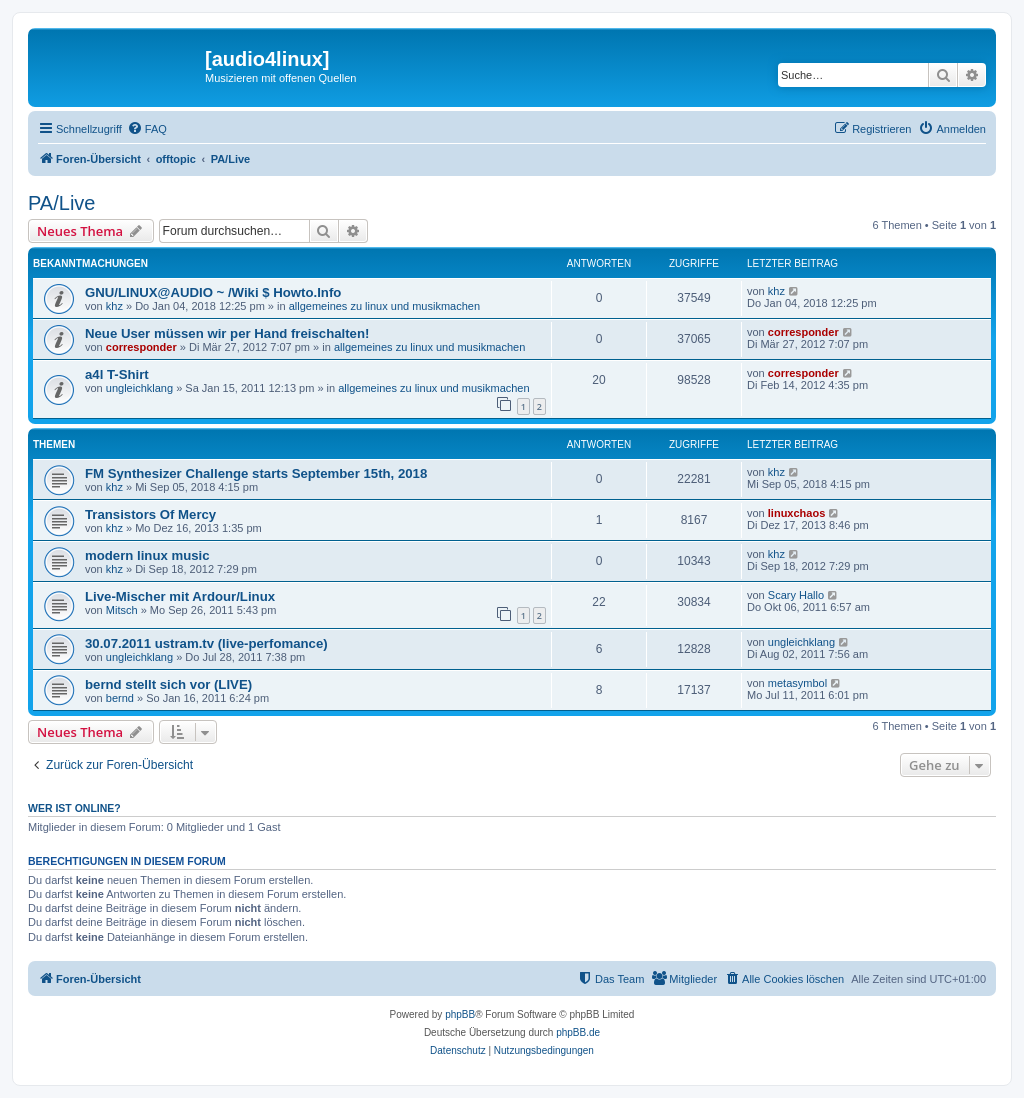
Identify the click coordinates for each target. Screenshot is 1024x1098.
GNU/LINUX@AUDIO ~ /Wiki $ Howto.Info (213, 292)
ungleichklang (139, 388)
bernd (120, 698)
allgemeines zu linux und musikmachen (384, 306)
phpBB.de (578, 1032)
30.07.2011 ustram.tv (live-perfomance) (206, 643)
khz (114, 306)
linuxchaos (796, 513)
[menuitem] (147, 129)
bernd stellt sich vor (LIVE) (168, 684)
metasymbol (797, 683)
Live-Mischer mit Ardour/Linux (180, 596)
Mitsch (122, 610)
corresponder (141, 347)
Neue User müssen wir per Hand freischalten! (227, 333)
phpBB (460, 1014)
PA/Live (61, 203)
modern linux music (147, 555)
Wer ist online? (74, 808)
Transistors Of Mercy (150, 514)
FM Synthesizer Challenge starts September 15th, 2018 (256, 473)
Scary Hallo (796, 595)
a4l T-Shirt (117, 374)
